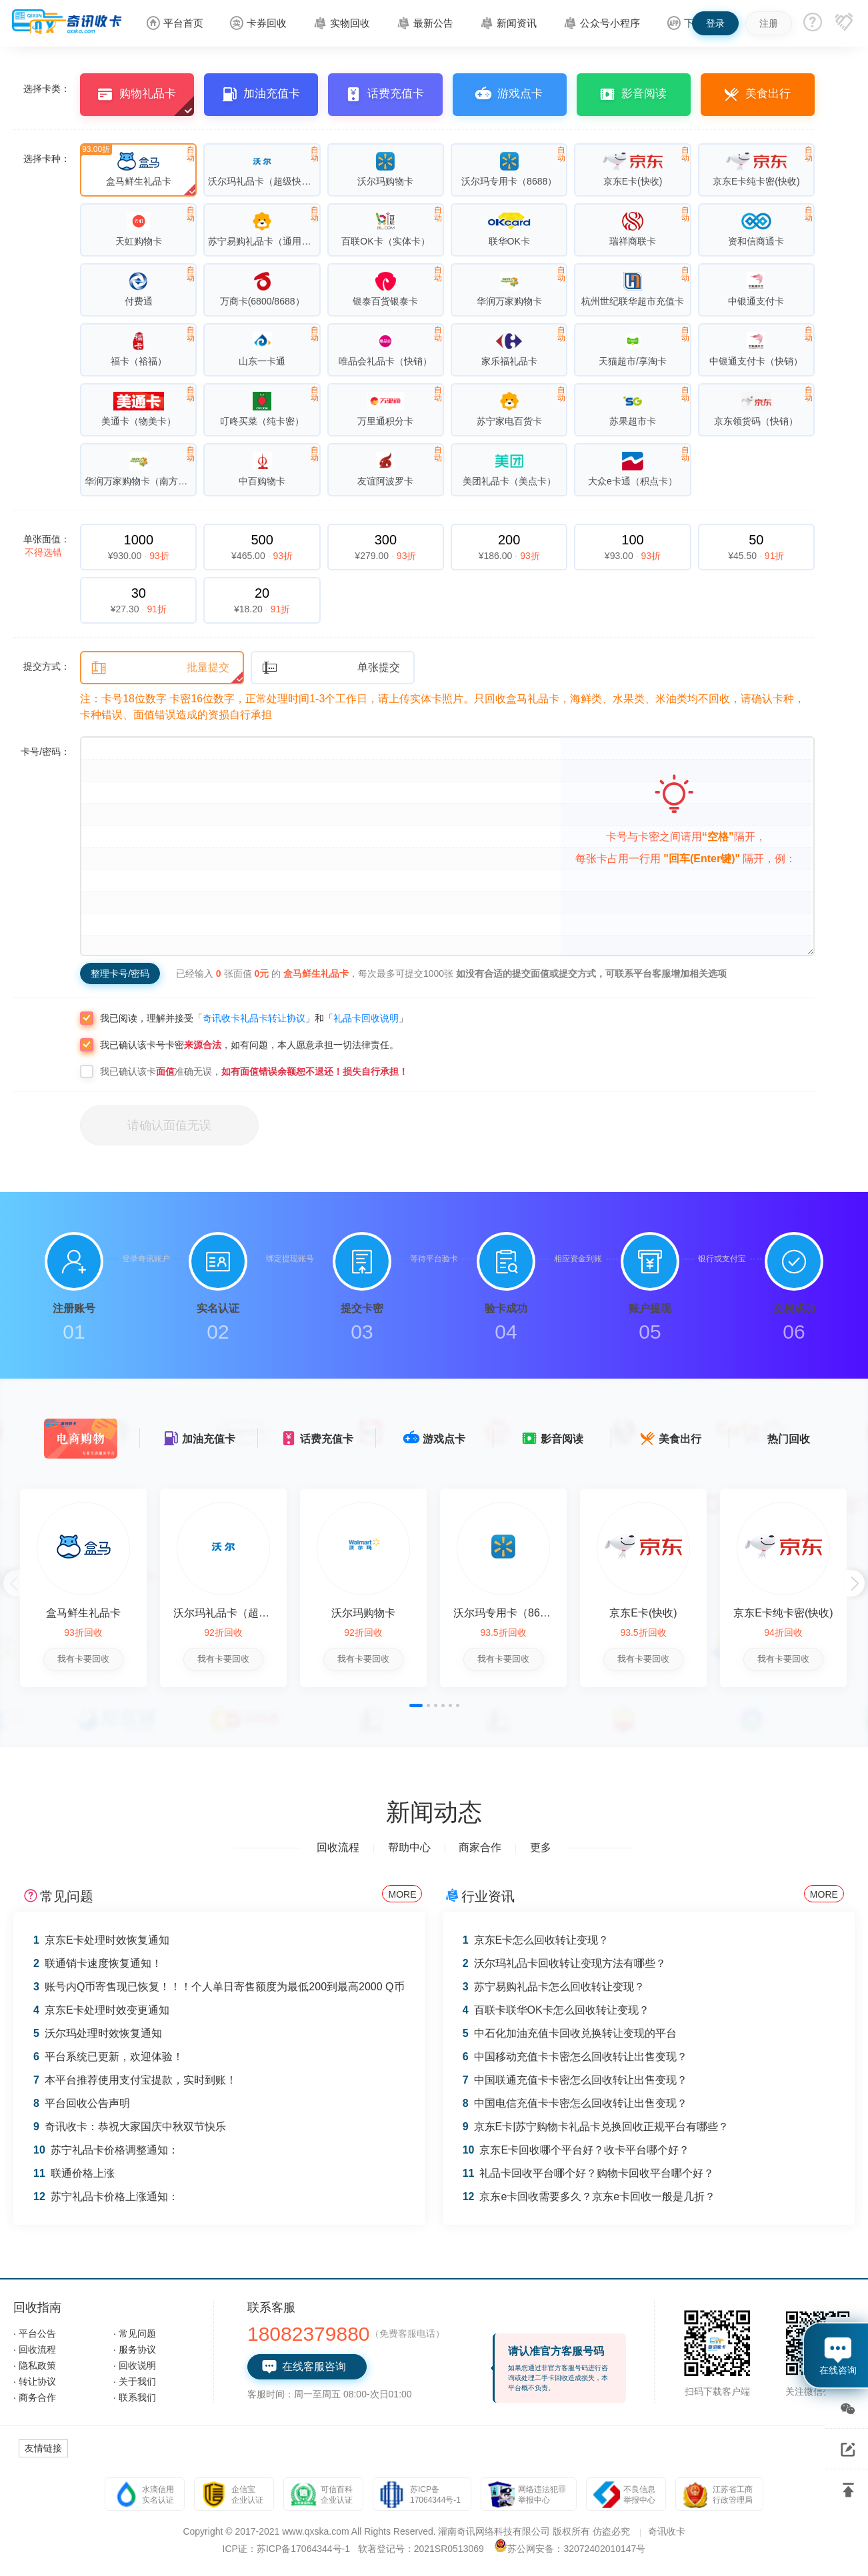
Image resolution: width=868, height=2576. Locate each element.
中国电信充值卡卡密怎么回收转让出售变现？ (575, 2103)
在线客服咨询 (303, 2367)
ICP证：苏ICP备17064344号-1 (286, 2548)
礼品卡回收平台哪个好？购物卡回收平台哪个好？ (589, 2173)
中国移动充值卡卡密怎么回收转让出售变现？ (575, 2056)
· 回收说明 (134, 2365)
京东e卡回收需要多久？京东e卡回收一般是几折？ (589, 2196)
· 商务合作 (34, 2397)
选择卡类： (46, 88)
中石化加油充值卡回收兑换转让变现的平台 (570, 2033)
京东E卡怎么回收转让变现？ (536, 1940)
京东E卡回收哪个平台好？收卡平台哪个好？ (576, 2150)
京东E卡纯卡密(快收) (783, 1612)
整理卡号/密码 (120, 973)
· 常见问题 (134, 2333)
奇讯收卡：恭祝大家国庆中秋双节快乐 (129, 2126)
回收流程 (338, 1847)
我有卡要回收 (83, 1659)
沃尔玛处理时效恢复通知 (97, 2033)
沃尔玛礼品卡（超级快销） (237, 1612)
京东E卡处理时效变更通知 (101, 2010)
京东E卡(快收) (643, 1612)
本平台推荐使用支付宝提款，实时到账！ (135, 2080)
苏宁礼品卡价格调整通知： (106, 2150)
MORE (402, 1894)
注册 (768, 23)
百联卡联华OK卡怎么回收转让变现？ (556, 2010)
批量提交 (160, 668)
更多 (540, 1847)
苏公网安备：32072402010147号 (576, 2548)
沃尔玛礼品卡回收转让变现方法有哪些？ (564, 1963)
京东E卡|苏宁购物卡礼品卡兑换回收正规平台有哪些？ (596, 2126)
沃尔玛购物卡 (363, 1612)
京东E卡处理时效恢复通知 (101, 1940)
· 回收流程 (34, 2349)
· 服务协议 (134, 2349)
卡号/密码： (45, 751)
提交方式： (46, 666)
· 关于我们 (134, 2381)
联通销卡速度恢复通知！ (97, 1963)
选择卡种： (46, 158)
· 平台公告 (34, 2333)
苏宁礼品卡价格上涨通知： (106, 2196)
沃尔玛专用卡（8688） (508, 1612)
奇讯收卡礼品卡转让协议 (254, 1018)
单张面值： (46, 546)
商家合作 (480, 1847)
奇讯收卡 (666, 2531)
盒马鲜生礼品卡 (83, 1612)
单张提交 (330, 668)
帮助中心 (409, 1847)
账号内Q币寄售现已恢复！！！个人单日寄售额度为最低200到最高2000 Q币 (219, 1986)
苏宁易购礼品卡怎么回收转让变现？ (554, 1986)
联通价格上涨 (74, 2173)
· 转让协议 (34, 2381)
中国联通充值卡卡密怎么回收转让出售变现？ (575, 2080)
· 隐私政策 (34, 2365)
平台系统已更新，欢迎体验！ (108, 2056)
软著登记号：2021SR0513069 (421, 2548)
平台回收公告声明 (81, 2103)
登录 (715, 23)
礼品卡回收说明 (366, 1018)
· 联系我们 (134, 2397)
